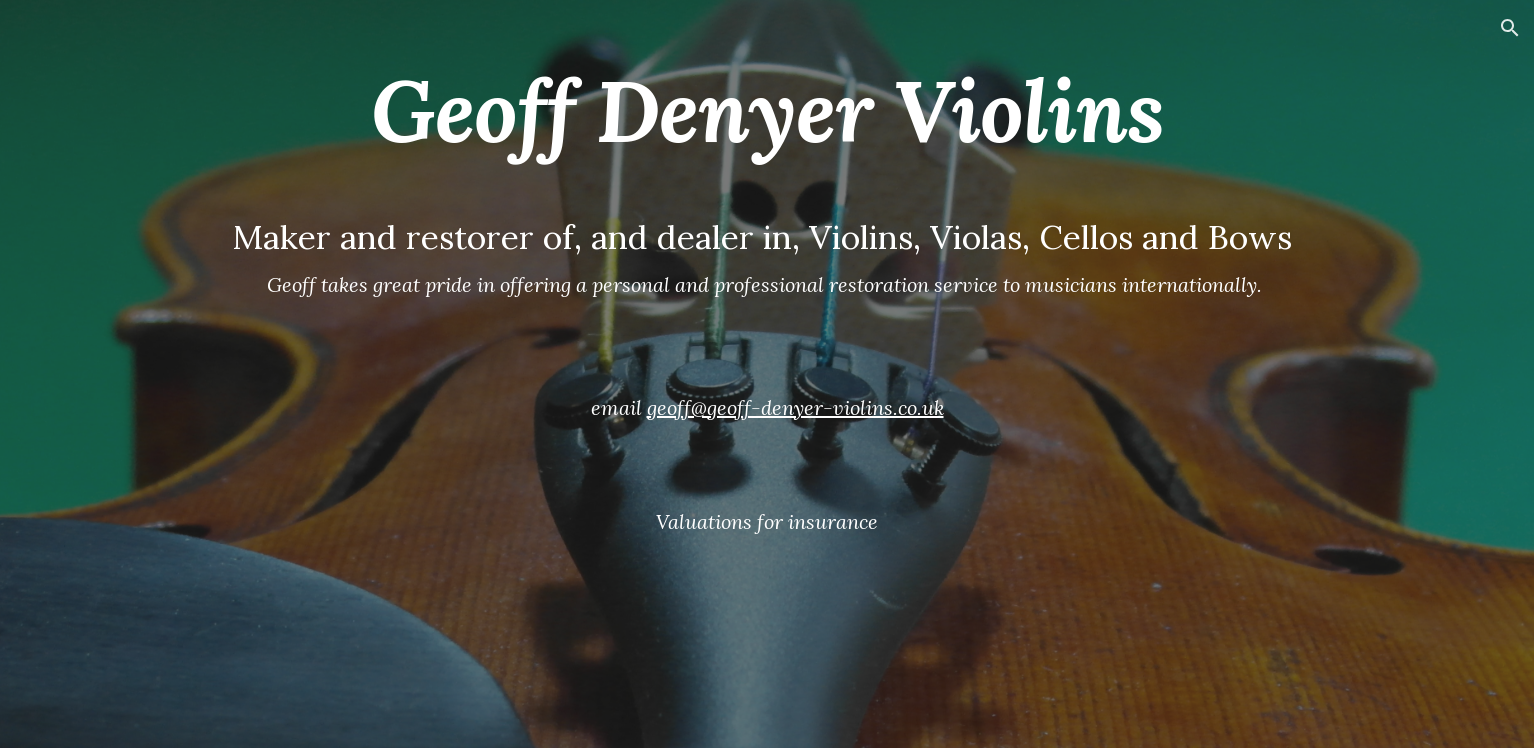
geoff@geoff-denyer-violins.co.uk (795, 407)
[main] (767, 374)
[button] (1510, 28)
